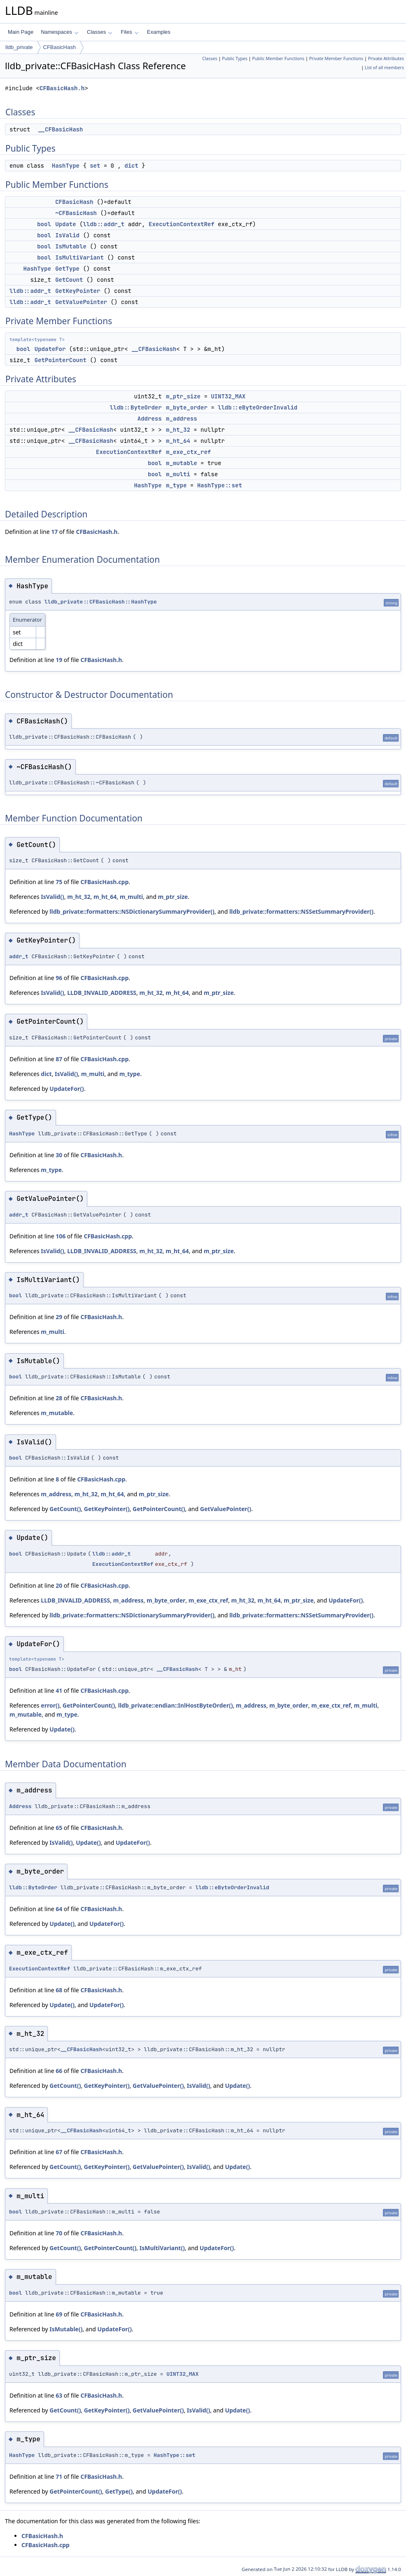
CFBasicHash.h (62, 88)
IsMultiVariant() (162, 2248)
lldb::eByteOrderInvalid (257, 407)
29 (59, 1317)
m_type (176, 485)
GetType (67, 268)
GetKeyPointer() (107, 1509)
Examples (158, 32)
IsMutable (70, 246)
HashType (65, 165)
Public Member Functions (278, 58)
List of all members (384, 67)
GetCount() (65, 1509)
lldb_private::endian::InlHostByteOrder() (175, 1705)
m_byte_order (187, 407)
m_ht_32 (178, 429)
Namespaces (59, 32)
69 (59, 2314)
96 (59, 978)
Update (65, 224)
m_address (181, 418)
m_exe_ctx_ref (188, 452)
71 (59, 2476)
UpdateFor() (66, 1089)
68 (59, 1990)
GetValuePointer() (225, 1509)
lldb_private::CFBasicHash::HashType (100, 601)
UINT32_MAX (228, 396)
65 (59, 1828)
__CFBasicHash (60, 129)
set (95, 165)
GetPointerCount (60, 360)
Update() (62, 1729)
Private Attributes (386, 58)
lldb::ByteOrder (136, 407)
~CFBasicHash (76, 213)
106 (60, 1236)
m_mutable (181, 463)
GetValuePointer (81, 302)
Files (129, 32)
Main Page (20, 32)
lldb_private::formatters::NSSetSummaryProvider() (301, 911)
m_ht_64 (178, 441)
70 (59, 2233)
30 (59, 1155)
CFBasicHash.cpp (104, 882)
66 (59, 2071)
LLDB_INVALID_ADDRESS (101, 993)
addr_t (18, 956)
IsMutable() (65, 2329)
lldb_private (19, 47)
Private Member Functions (336, 58)
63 (59, 2395)
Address (150, 418)
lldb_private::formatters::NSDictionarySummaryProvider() (131, 911)
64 (59, 1909)
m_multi (178, 474)
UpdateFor (50, 349)
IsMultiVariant (79, 257)
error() (50, 1705)
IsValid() (52, 897)
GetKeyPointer (77, 291)
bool (44, 224)
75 (59, 882)
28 (59, 1398)
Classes (99, 32)
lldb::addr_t (103, 224)
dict (131, 165)
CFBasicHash (59, 47)
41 (59, 1690)
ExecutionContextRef (182, 224)
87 (59, 1059)
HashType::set (219, 485)
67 (59, 2152)
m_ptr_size (183, 396)
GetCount (69, 279)
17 (54, 532)
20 (59, 1585)
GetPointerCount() (159, 1509)
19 (59, 660)
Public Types (234, 58)
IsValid (67, 235)
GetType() (119, 2491)
